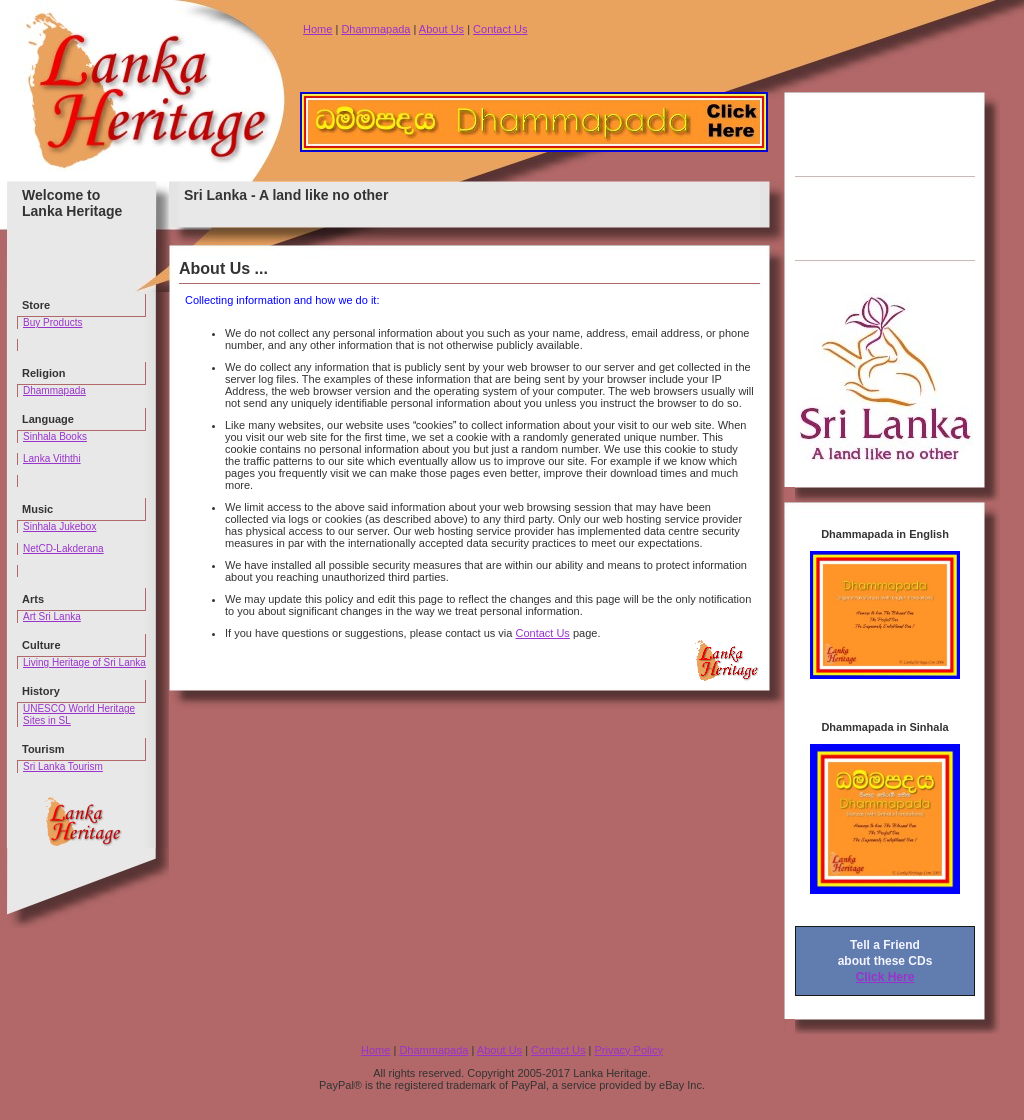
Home (317, 29)
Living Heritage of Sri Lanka (84, 662)
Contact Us (500, 29)
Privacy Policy (628, 1050)
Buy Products (52, 322)
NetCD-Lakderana (63, 548)
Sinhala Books (55, 436)
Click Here (885, 977)
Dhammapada (375, 29)
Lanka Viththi (52, 458)
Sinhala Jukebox (59, 526)
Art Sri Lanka (52, 616)
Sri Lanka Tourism (63, 766)
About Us (441, 29)
